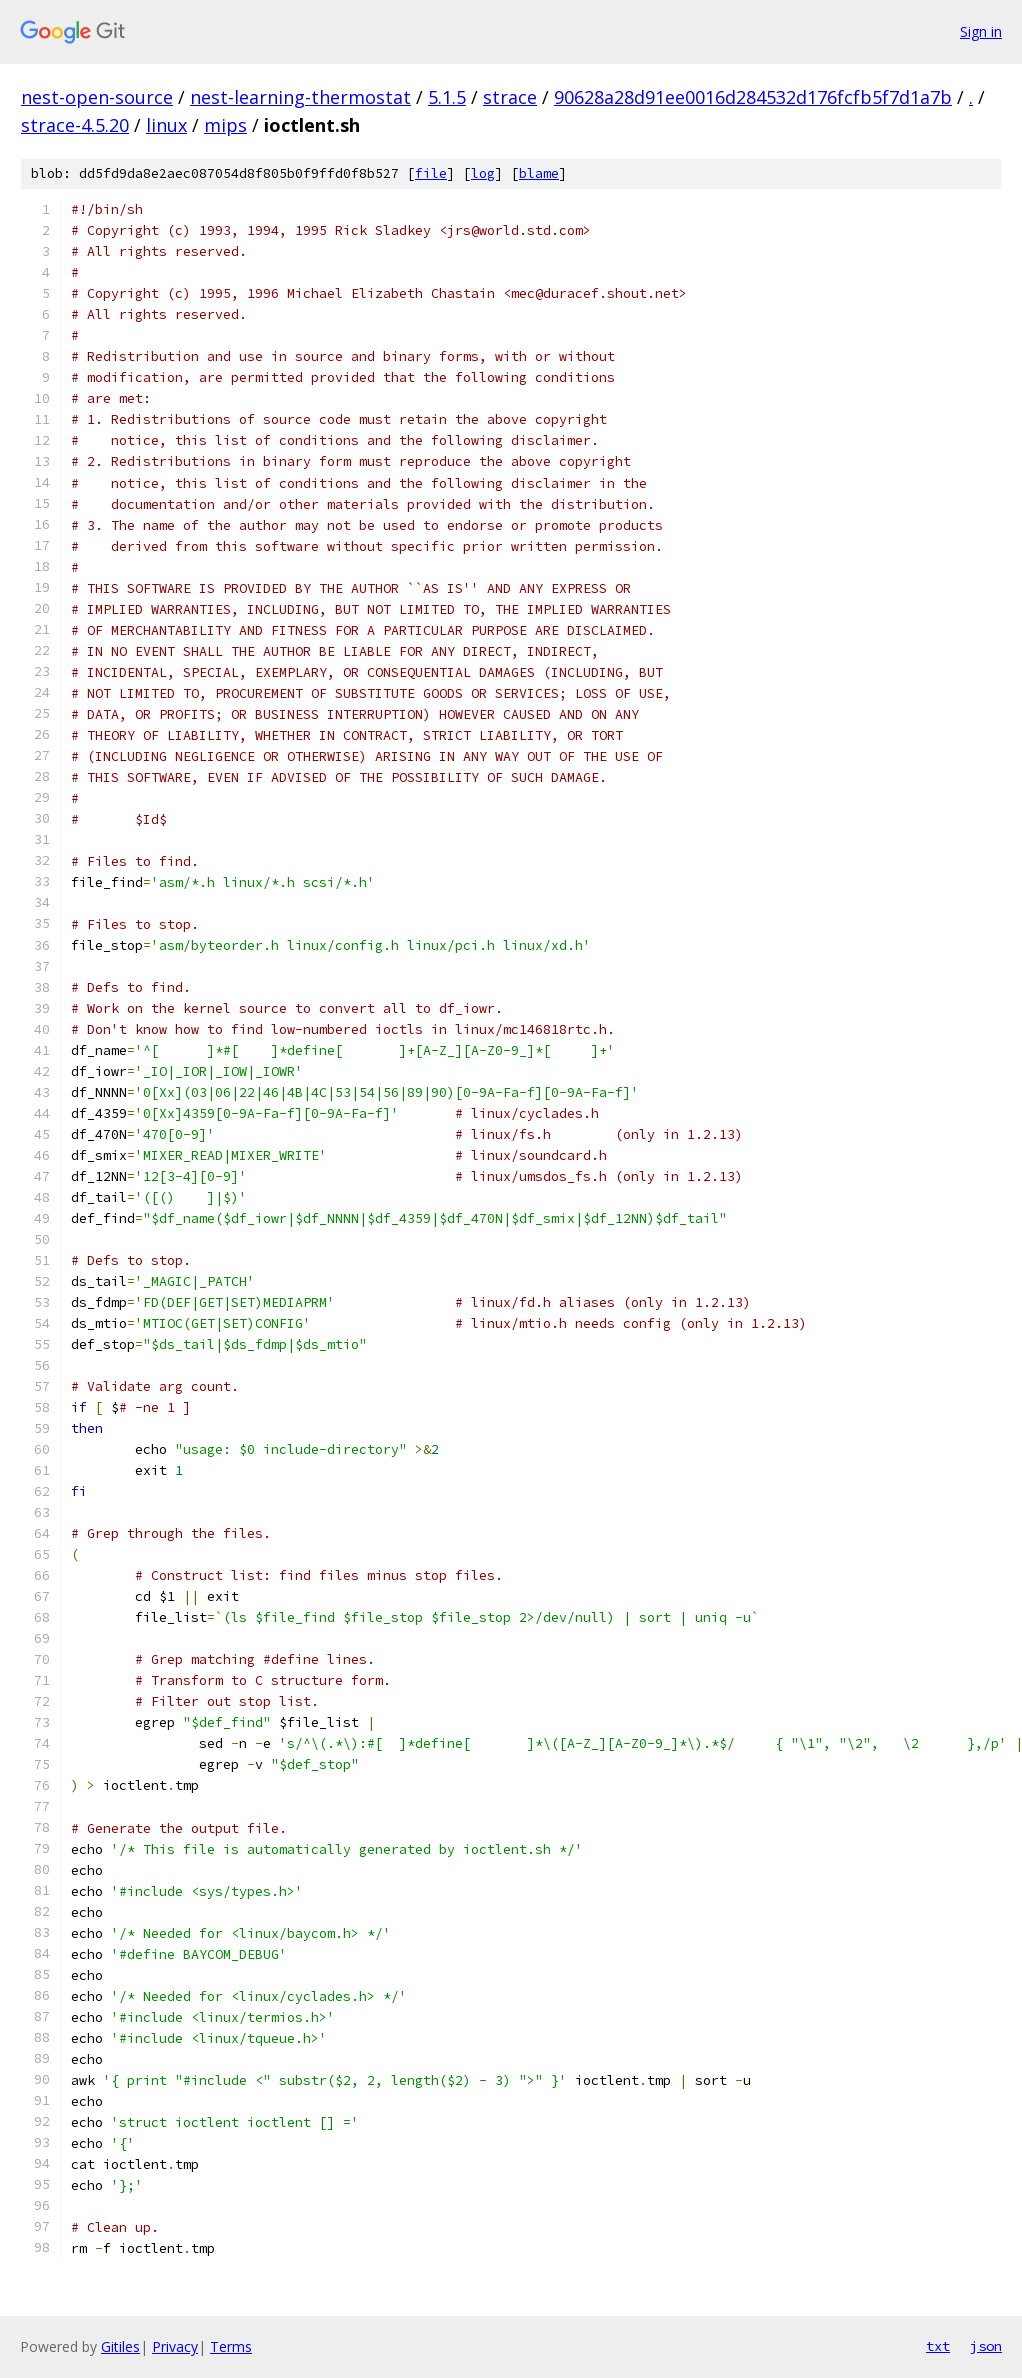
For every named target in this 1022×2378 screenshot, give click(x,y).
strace (510, 97)
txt (938, 2346)
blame (539, 173)
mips (225, 125)
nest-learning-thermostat (300, 97)
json (986, 2346)
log (483, 173)
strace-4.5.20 (75, 125)
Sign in (981, 31)
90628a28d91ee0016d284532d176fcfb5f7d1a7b (753, 97)
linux (166, 125)
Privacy (175, 2346)
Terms (231, 2346)
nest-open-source (97, 97)
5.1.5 (447, 97)
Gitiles (120, 2346)
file (431, 173)
